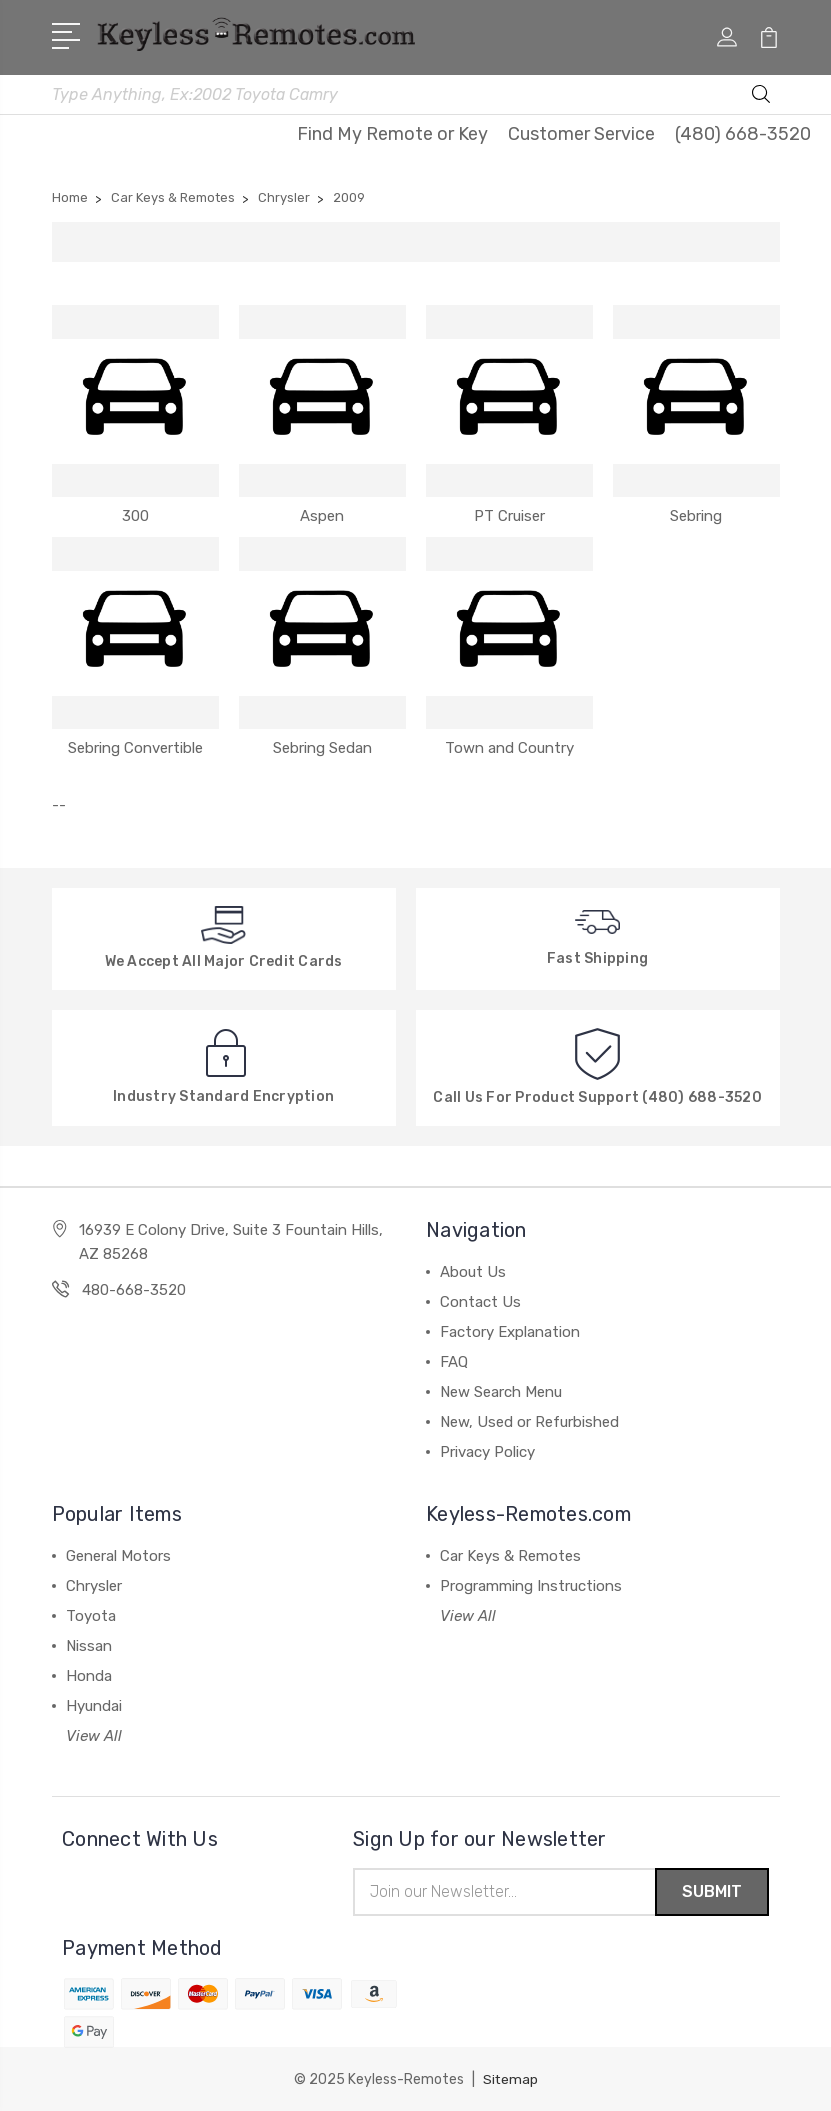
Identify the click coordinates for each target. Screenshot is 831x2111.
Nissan (89, 1644)
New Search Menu (501, 1390)
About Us (473, 1270)
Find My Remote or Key (392, 132)
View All (94, 1734)
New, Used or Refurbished (529, 1420)
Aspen (322, 514)
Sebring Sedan (322, 746)
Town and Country (509, 746)
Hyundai (94, 1704)
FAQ (454, 1360)
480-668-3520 (134, 1288)
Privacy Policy (487, 1450)
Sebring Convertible (135, 746)
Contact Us (480, 1300)
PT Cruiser (509, 514)
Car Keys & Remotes (510, 1554)
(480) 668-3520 (743, 132)
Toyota (91, 1614)
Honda (89, 1674)
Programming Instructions (531, 1584)
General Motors (118, 1554)
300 (135, 514)
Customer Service (581, 132)
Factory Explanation (510, 1330)
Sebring (696, 514)
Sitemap (510, 2078)
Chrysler (94, 1584)
